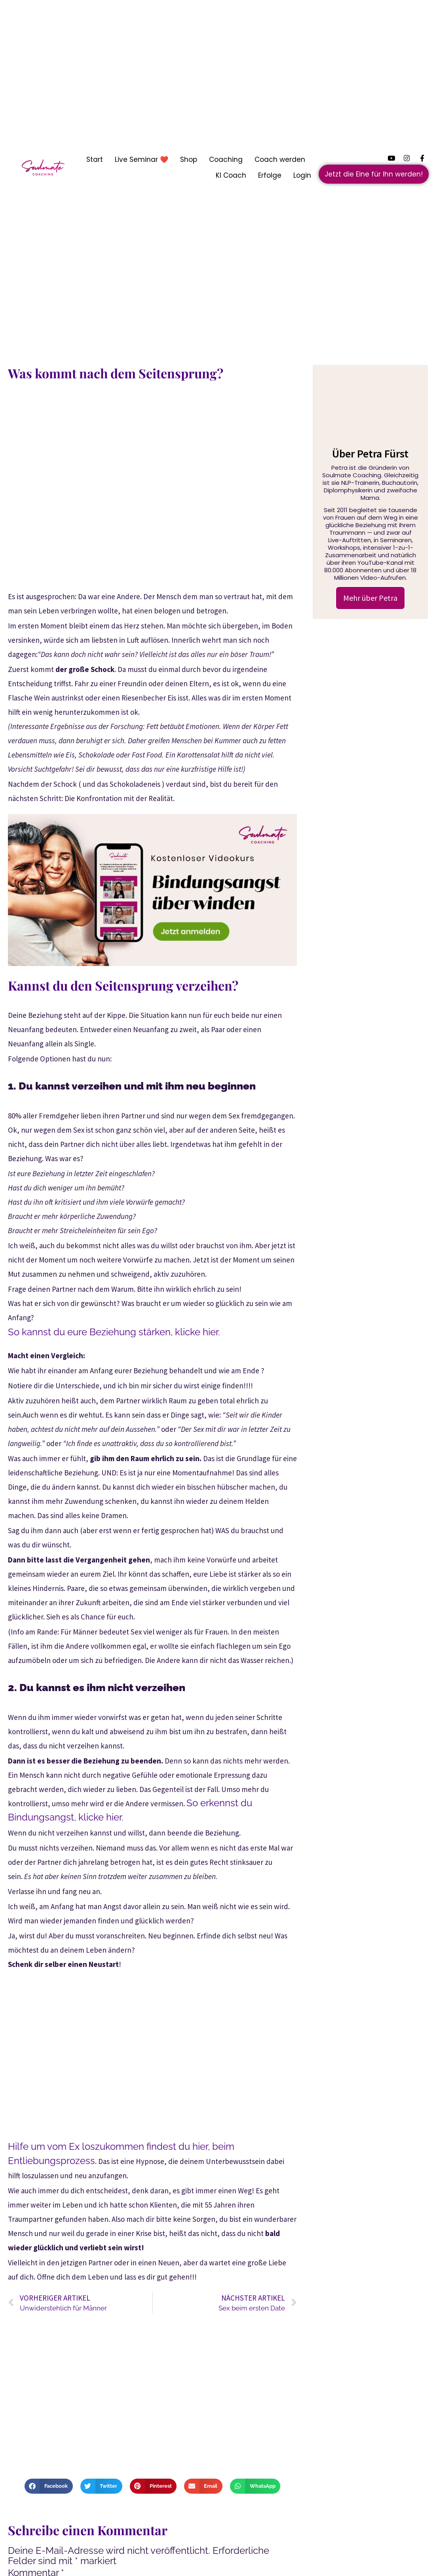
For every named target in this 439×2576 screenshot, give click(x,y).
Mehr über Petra (370, 598)
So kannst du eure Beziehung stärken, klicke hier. (114, 1332)
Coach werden (280, 159)
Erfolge (269, 175)
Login (302, 175)
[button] (48, 2486)
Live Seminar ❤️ (141, 159)
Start (94, 159)
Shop (188, 159)
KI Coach (231, 175)
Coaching (226, 159)
